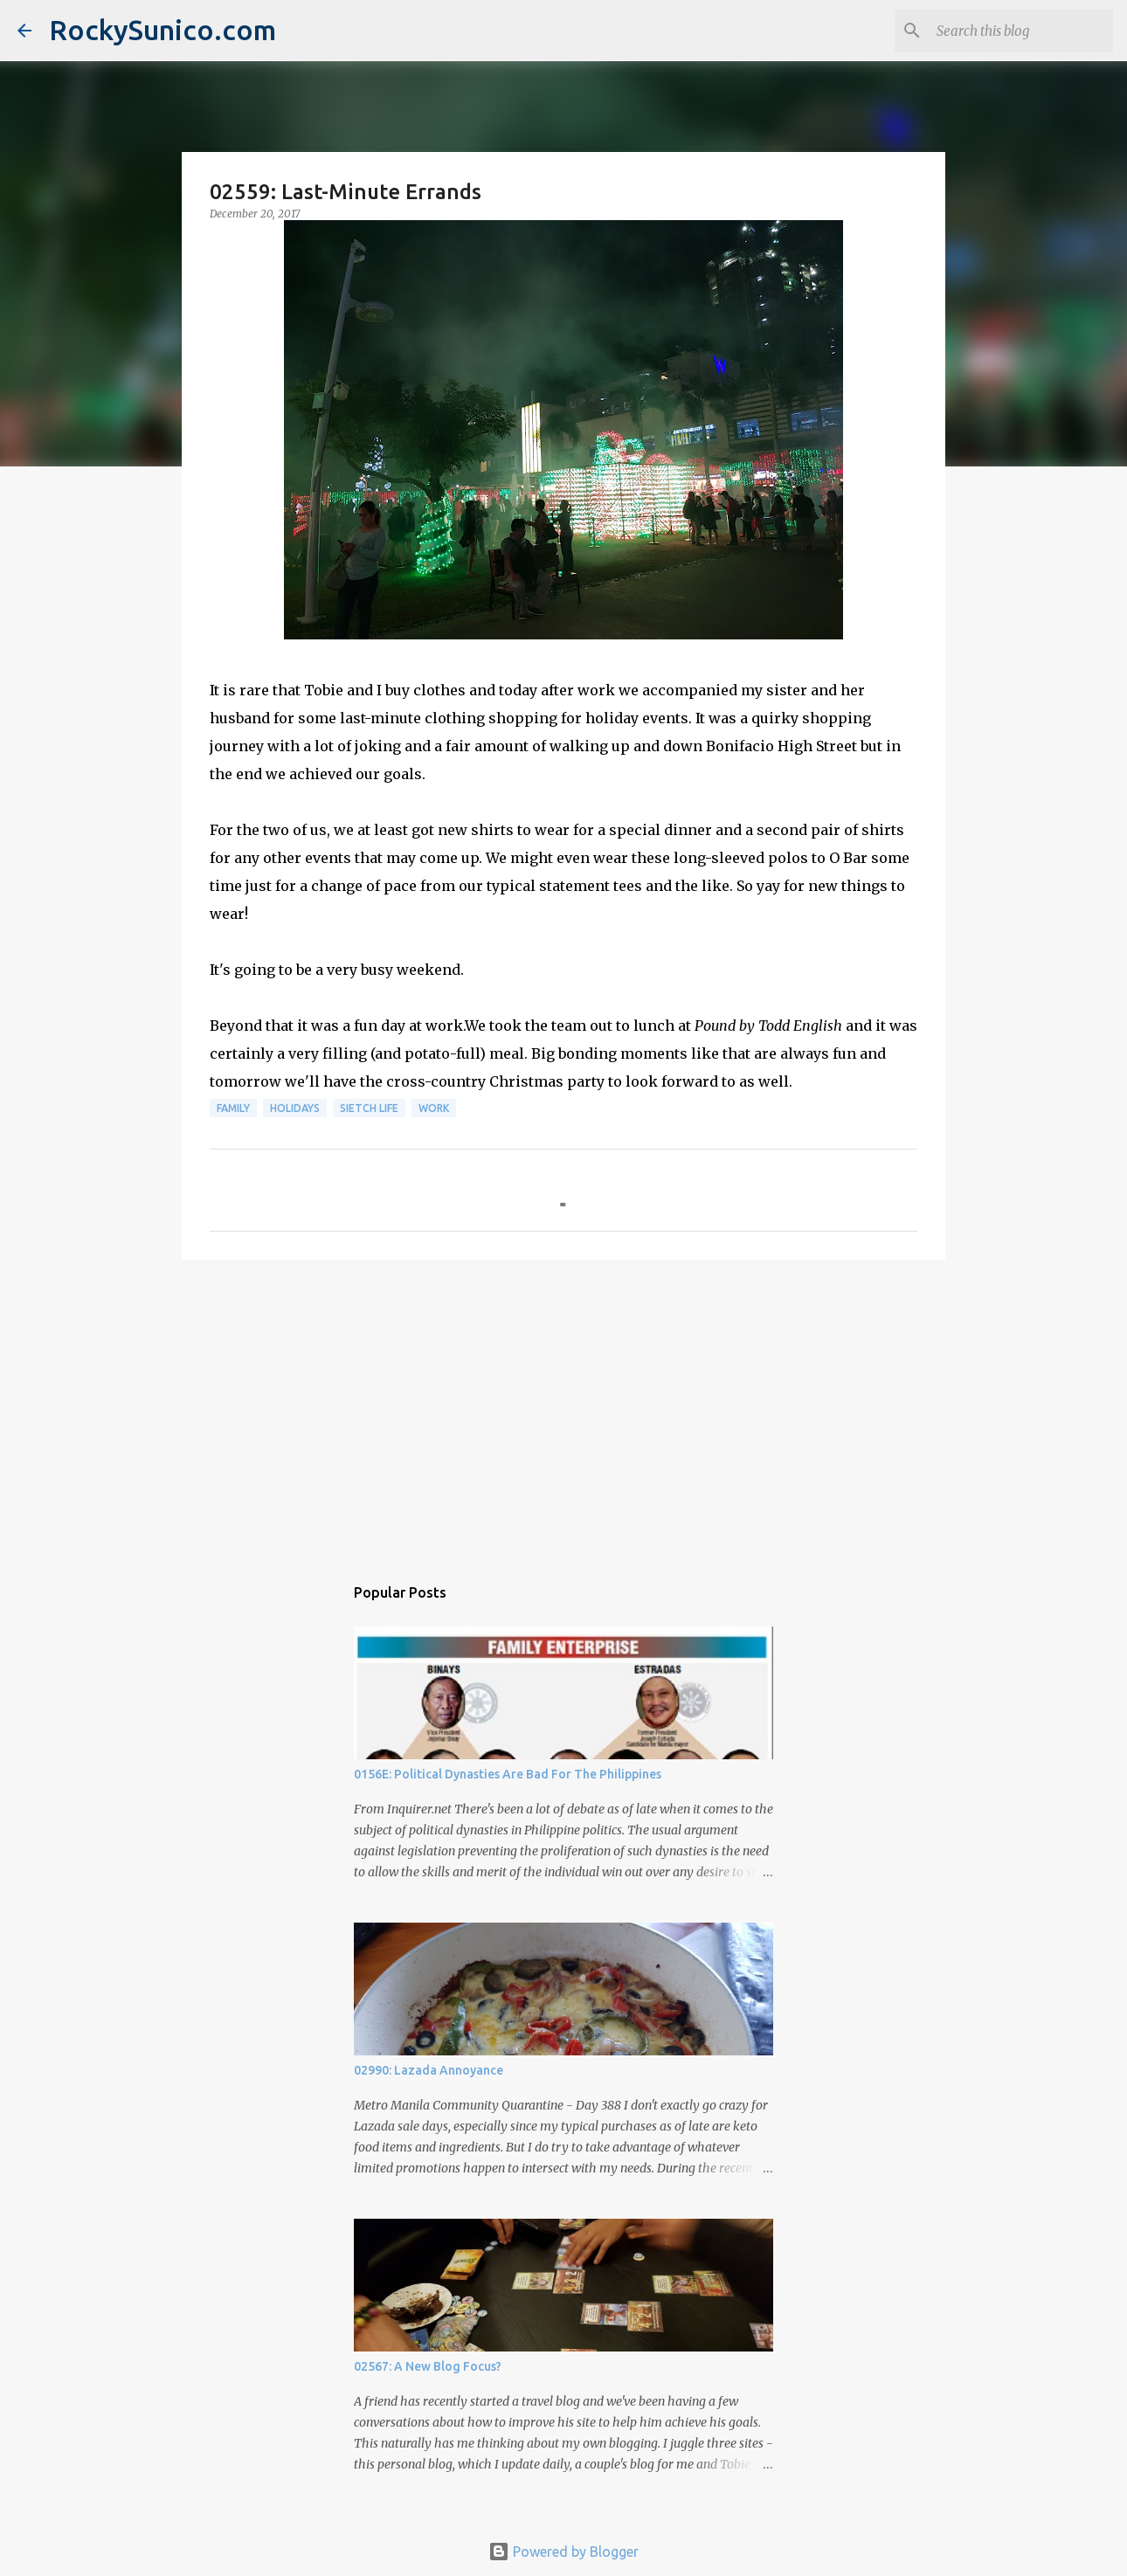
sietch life (369, 1108)
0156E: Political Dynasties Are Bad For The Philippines (507, 1774)
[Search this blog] (1021, 31)
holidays (295, 1108)
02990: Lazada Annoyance (428, 2070)
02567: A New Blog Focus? (427, 2366)
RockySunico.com (162, 29)
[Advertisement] (563, 1408)
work (433, 1108)
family (233, 1108)
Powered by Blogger (563, 2551)
